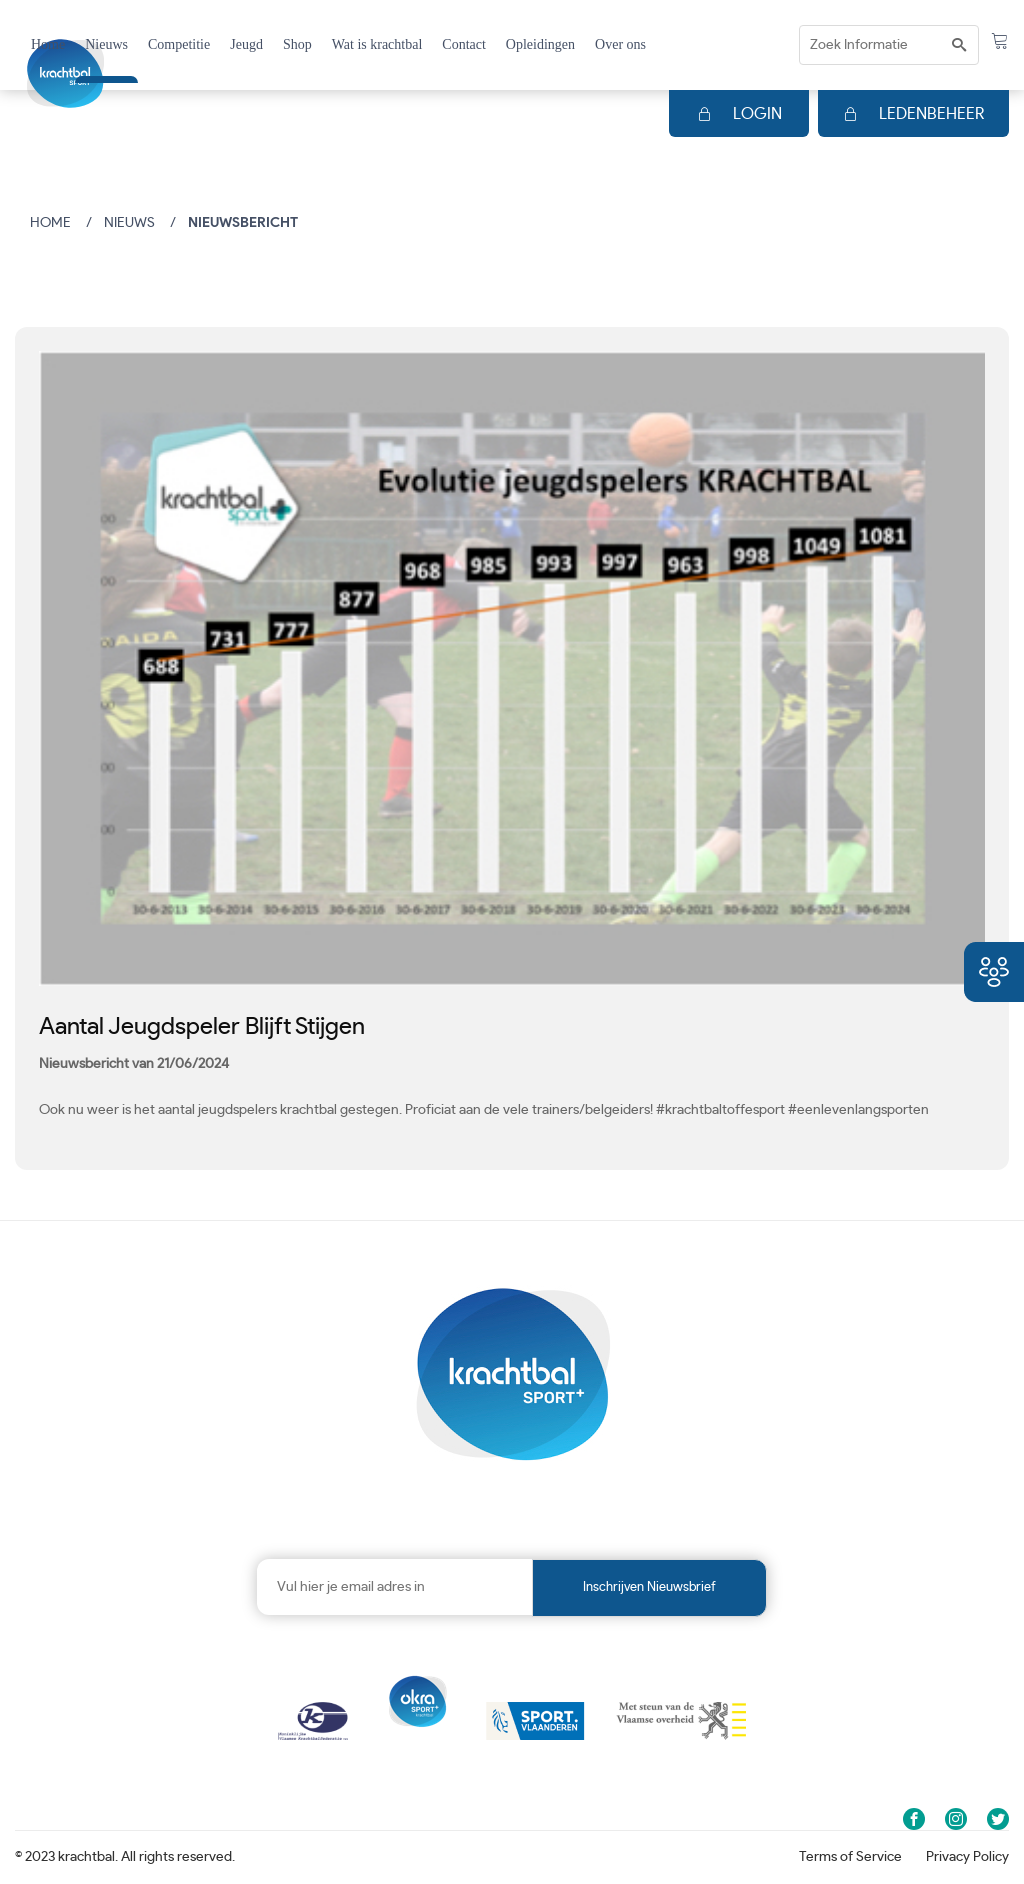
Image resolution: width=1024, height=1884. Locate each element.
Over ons (620, 44)
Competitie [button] (179, 44)
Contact (464, 44)
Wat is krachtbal (377, 44)
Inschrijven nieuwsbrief (649, 1587)
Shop (297, 44)
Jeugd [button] (246, 44)
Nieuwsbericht (243, 223)
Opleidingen (540, 44)
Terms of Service (850, 1857)
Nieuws (106, 44)
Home (48, 44)
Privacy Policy (967, 1857)
